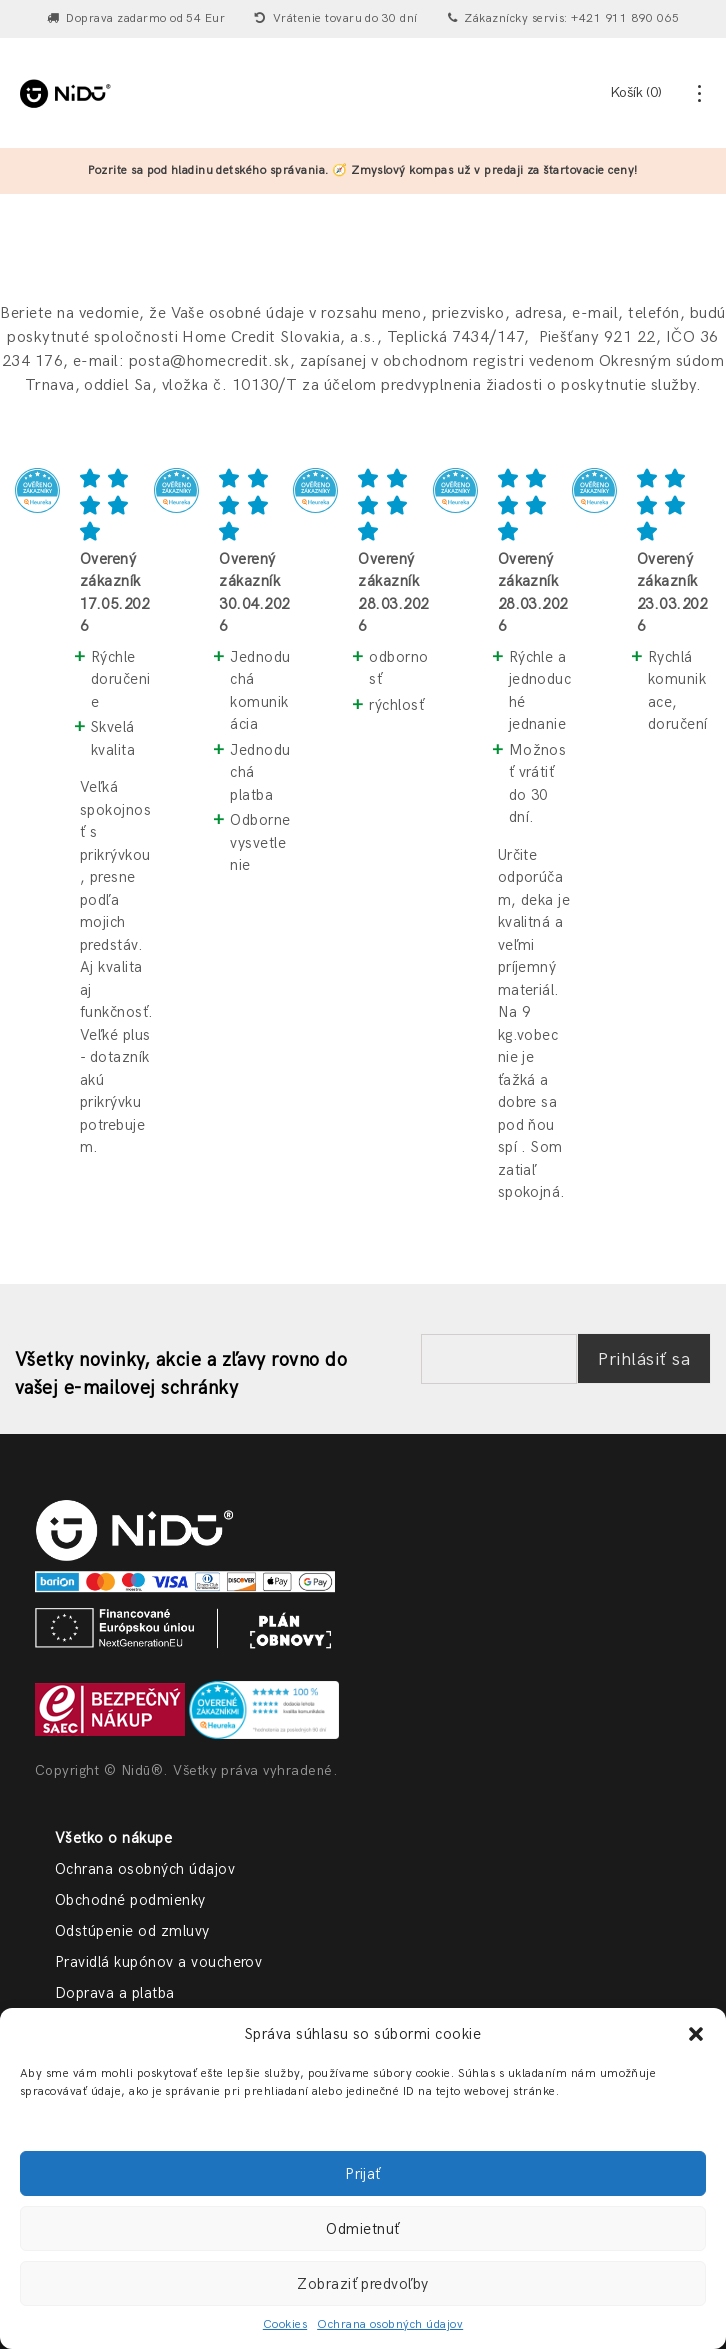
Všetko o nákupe (113, 1838)
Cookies (285, 2324)
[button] (696, 2034)
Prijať (363, 2174)
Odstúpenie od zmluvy (132, 1931)
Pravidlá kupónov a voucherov (158, 1962)
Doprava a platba (115, 1993)
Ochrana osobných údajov (390, 2324)
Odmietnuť (362, 2229)
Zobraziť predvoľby (363, 2284)
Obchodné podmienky (130, 1900)
